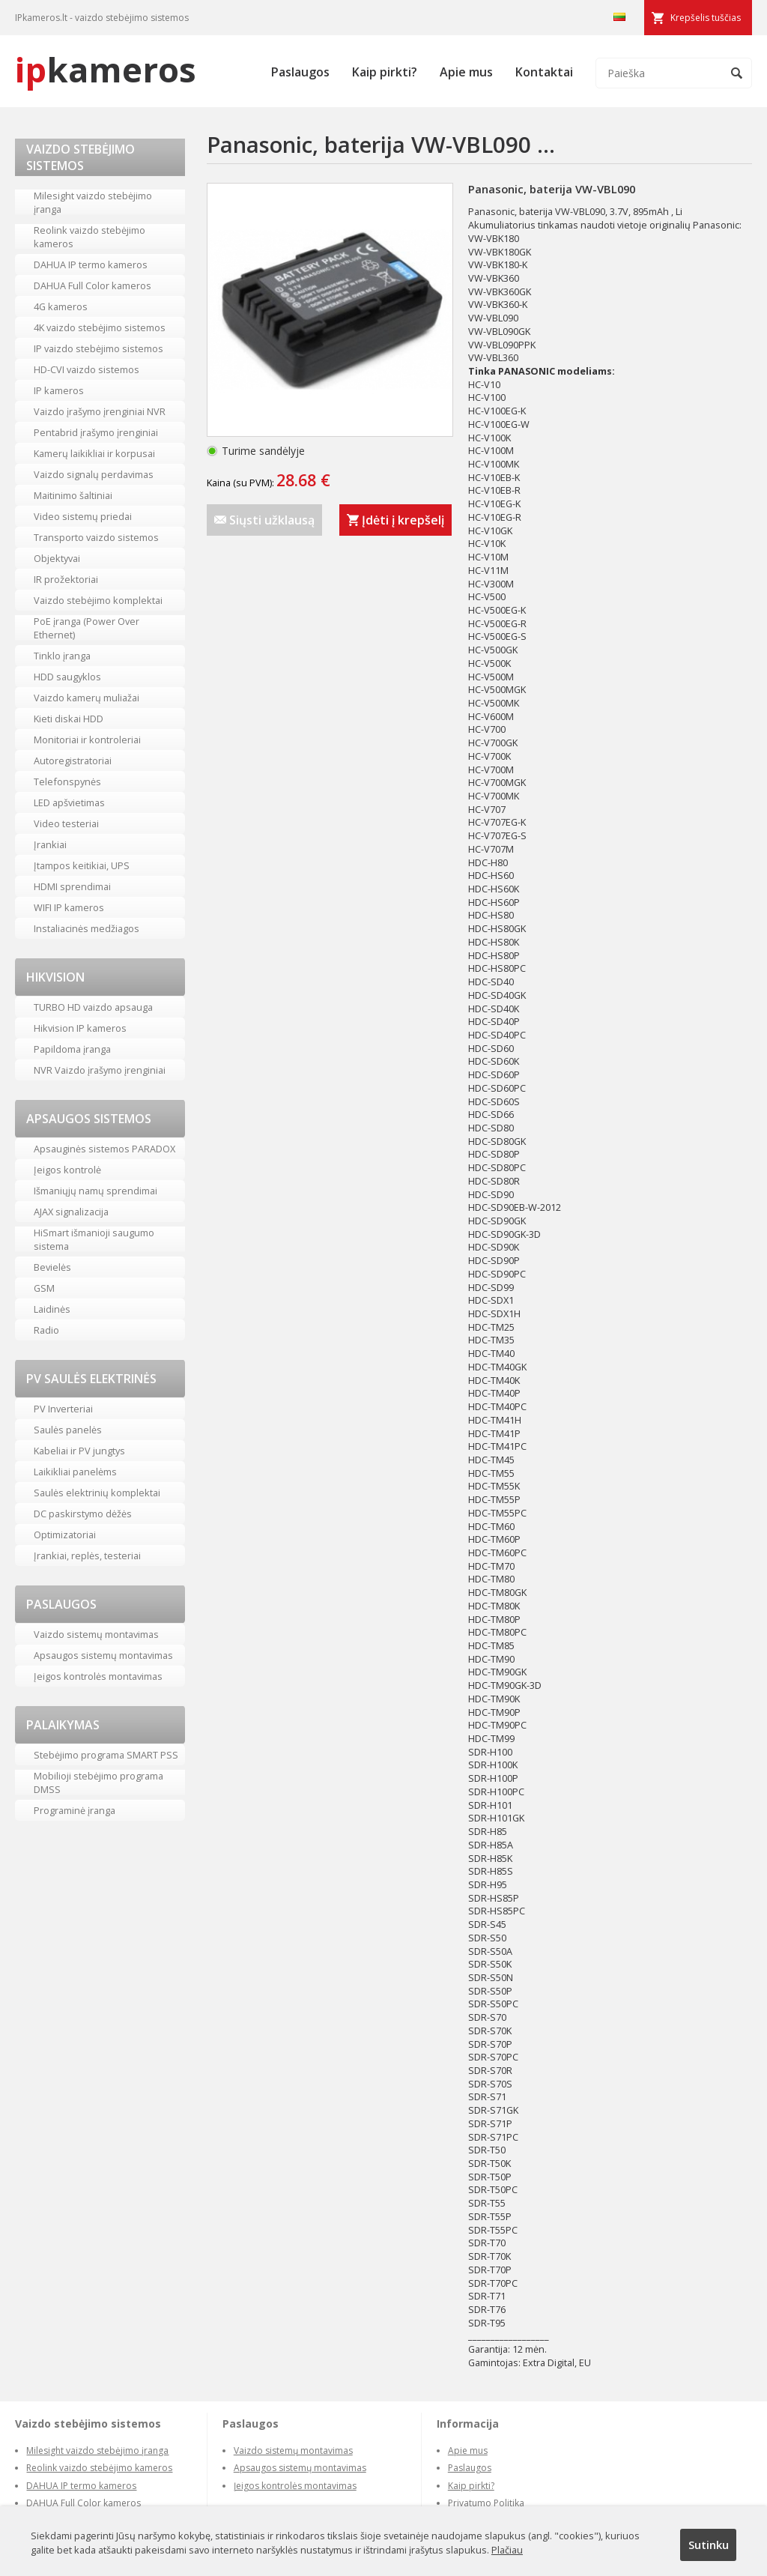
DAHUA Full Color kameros (92, 285)
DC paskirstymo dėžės (83, 1513)
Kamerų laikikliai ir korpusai (94, 453)
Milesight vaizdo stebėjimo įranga (93, 202)
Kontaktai (544, 72)
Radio (46, 1330)
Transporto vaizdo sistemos (96, 537)
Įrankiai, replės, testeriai (87, 1555)
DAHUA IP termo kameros (91, 264)
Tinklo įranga (62, 655)
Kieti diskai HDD (68, 718)
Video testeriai (66, 823)
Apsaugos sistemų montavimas (103, 1655)
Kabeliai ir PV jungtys (79, 1450)
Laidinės (52, 1309)
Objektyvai (57, 558)
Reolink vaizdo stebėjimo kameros (89, 236)
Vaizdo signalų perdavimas (94, 474)
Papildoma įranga (72, 1049)
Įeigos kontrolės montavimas (98, 1676)
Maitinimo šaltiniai (73, 495)
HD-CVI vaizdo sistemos (86, 369)
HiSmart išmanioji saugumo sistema (94, 1239)
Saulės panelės (68, 1429)
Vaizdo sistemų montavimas (96, 1634)
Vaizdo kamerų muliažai (86, 697)
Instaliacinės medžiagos (86, 928)
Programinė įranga (74, 1810)
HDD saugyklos (67, 676)
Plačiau (507, 2550)
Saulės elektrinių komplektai (97, 1492)
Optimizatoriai (65, 1534)
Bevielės (52, 1267)
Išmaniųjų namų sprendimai (95, 1190)
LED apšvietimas (69, 802)
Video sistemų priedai (83, 516)
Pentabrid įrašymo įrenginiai (96, 432)
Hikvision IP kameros (80, 1028)
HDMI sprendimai (72, 886)
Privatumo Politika (486, 2503)
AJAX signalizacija (71, 1211)
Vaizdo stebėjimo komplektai (98, 600)
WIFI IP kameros (69, 907)
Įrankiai (50, 844)
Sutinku (708, 2544)
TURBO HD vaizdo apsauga (93, 1007)
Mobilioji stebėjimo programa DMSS (98, 1782)
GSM (44, 1288)
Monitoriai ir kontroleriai (87, 739)
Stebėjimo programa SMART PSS (106, 1755)
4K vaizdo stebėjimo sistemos (100, 327)
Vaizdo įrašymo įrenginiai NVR (100, 411)
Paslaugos (300, 72)
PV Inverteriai (63, 1408)
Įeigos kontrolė (67, 1169)
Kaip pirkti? (384, 72)
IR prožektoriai (66, 579)
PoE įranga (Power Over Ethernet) (86, 627)
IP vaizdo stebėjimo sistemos (98, 348)
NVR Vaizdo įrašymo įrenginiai (100, 1070)
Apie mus (466, 72)
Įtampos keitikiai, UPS (82, 865)
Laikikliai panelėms (75, 1471)
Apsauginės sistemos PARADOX (104, 1148)
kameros (105, 69)
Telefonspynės (67, 781)
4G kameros (61, 306)
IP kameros (59, 390)
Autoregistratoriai (73, 760)
